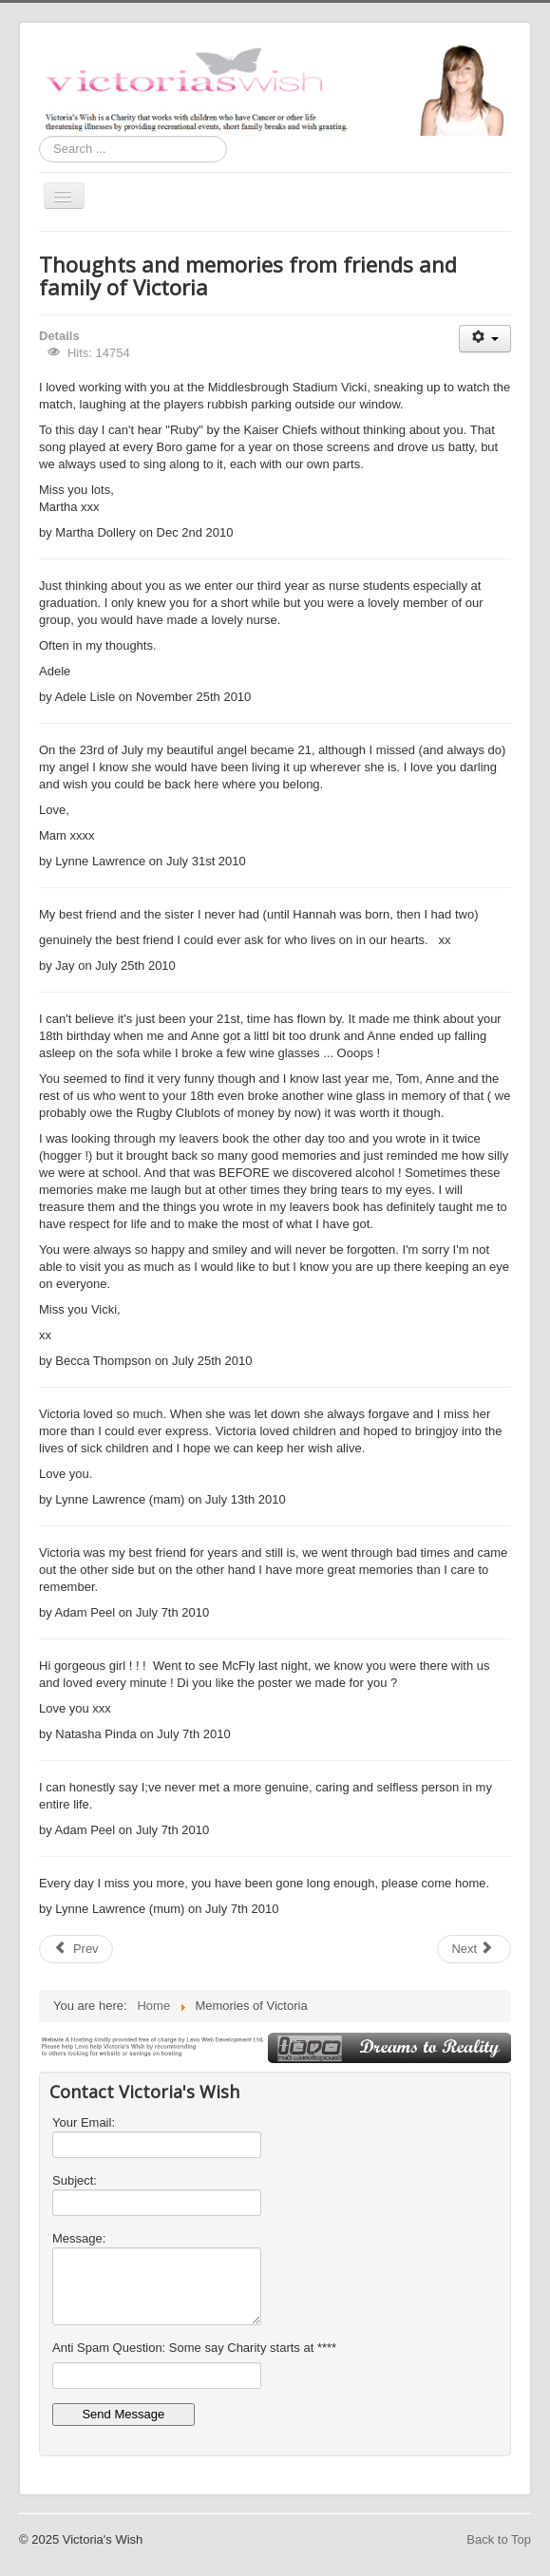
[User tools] (485, 338)
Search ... (39, 136)
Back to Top (498, 2539)
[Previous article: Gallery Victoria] (76, 1949)
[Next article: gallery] (474, 1949)
